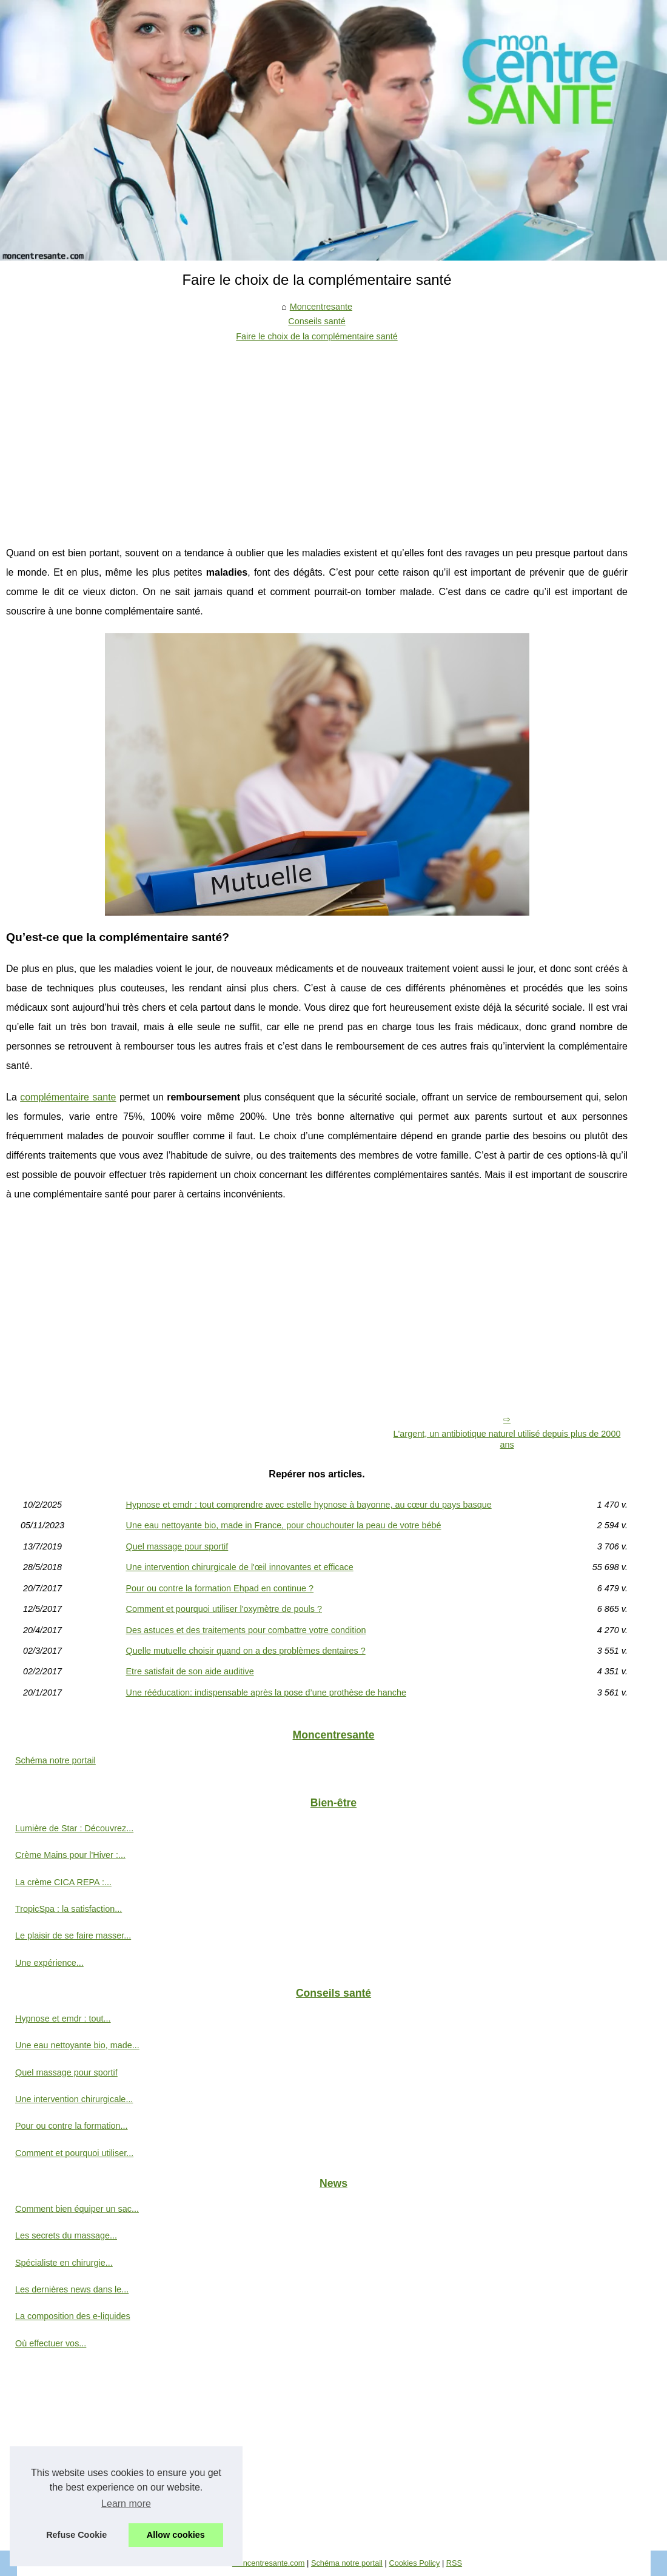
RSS (454, 2563)
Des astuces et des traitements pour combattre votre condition (246, 1630)
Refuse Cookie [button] (76, 2535)
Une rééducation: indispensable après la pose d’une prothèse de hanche (266, 1692)
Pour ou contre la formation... (71, 2126)
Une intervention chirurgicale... (74, 2099)
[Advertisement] (317, 434)
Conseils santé (316, 321)
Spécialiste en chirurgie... (64, 2263)
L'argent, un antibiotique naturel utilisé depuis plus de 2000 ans (507, 1439)
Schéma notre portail (55, 1760)
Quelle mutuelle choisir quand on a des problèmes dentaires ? (246, 1650)
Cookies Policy (414, 2563)
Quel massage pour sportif (177, 1546)
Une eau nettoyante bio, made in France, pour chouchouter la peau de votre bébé (283, 1525)
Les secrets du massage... (66, 2235)
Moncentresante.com (268, 2563)
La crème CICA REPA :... (63, 1882)
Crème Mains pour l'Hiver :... (70, 1855)
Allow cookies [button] (176, 2535)
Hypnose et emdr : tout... (63, 2018)
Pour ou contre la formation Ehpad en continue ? (220, 1588)
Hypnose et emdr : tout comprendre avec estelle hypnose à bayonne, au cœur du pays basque (309, 1504)
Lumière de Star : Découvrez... (74, 1828)
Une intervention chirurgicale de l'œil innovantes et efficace (240, 1567)
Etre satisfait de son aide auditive (190, 1671)
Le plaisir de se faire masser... (73, 1935)
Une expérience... (49, 1963)
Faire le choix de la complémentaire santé (316, 336)
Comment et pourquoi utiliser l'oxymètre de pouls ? (224, 1609)
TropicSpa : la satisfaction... (68, 1909)
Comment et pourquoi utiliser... (74, 2153)
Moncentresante (321, 306)
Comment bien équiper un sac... (77, 2209)
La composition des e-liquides (72, 2316)
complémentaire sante (68, 1097)
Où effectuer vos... (50, 2343)
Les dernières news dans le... (72, 2289)
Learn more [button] (126, 2503)
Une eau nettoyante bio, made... (77, 2045)
